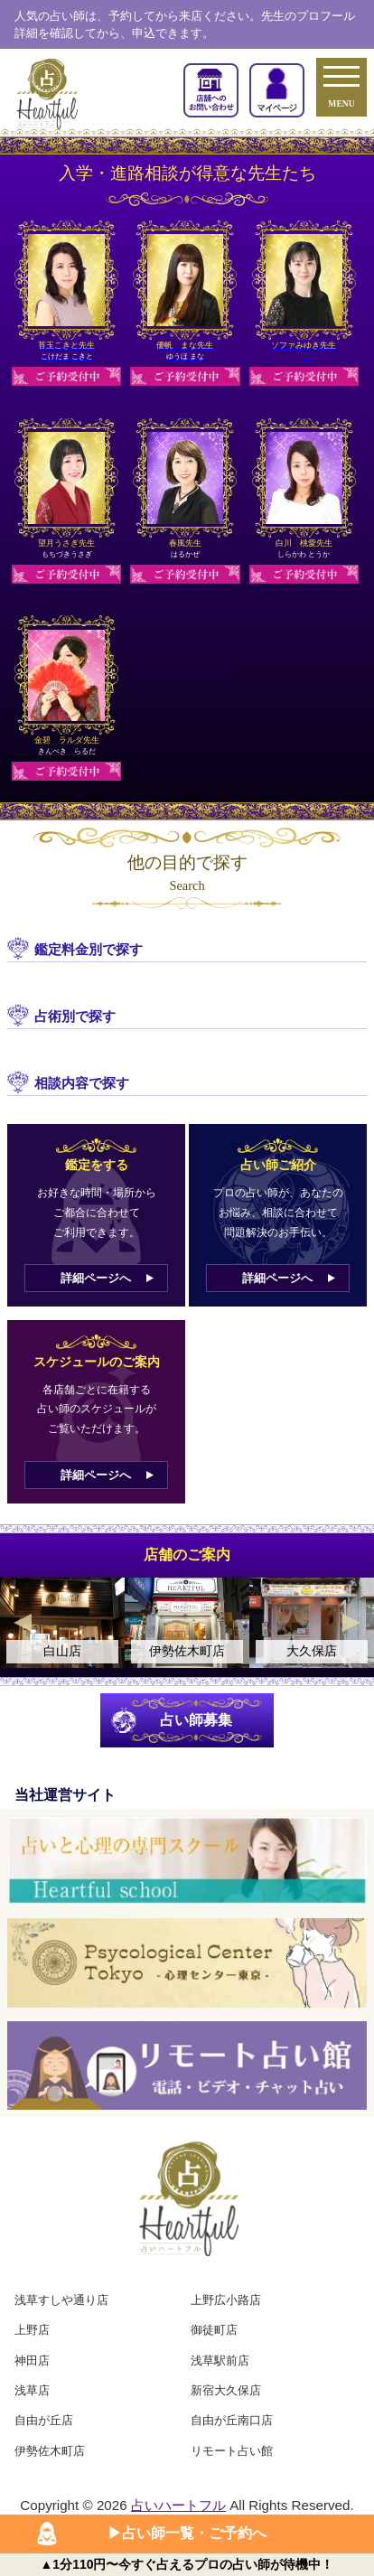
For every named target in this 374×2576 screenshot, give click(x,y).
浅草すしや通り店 (61, 2300)
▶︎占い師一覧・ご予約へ (187, 2533)
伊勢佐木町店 (49, 2451)
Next (351, 1623)
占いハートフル (178, 2505)
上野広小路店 (226, 2300)
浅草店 (32, 2390)
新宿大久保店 (226, 2390)
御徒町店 (214, 2330)
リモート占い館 (232, 2451)
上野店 (32, 2330)
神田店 (32, 2360)
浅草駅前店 (220, 2360)
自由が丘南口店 (232, 2420)
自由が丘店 (43, 2420)
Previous (23, 1623)
